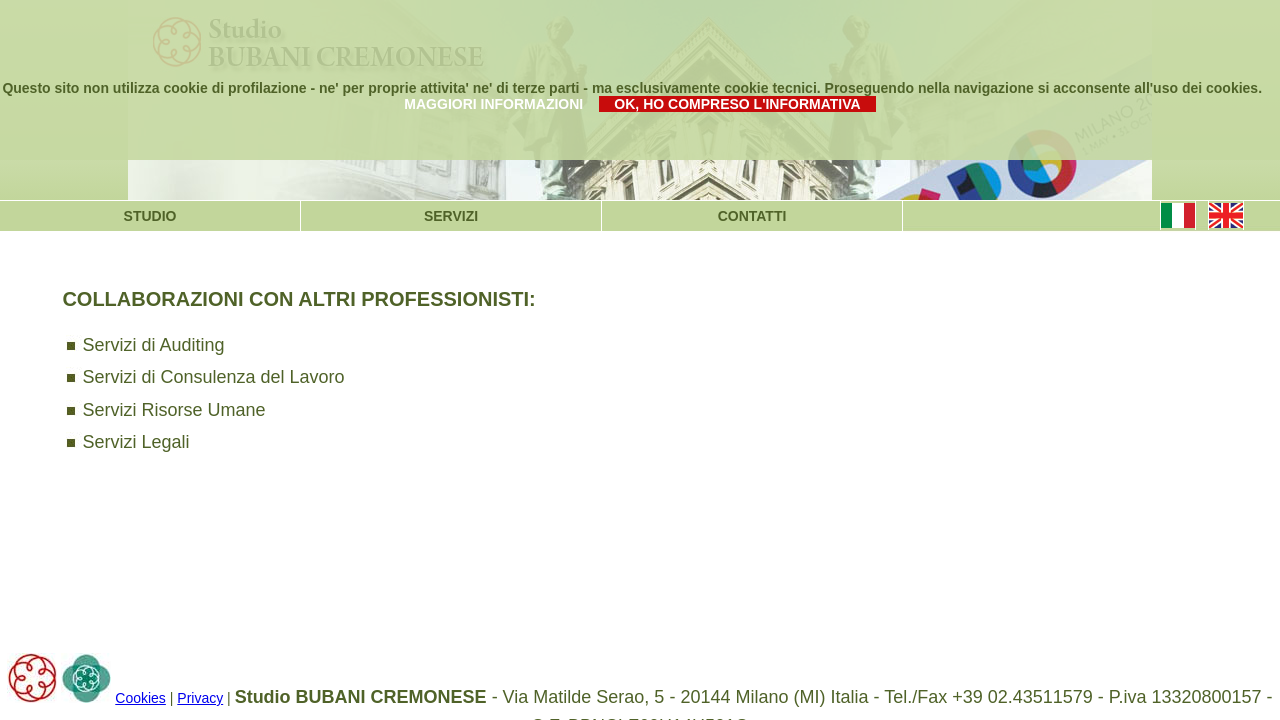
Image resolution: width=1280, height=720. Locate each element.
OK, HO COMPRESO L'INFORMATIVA (737, 104)
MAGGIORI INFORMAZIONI (493, 104)
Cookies (140, 698)
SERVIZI (451, 216)
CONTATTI (752, 216)
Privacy (200, 698)
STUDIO (150, 216)
